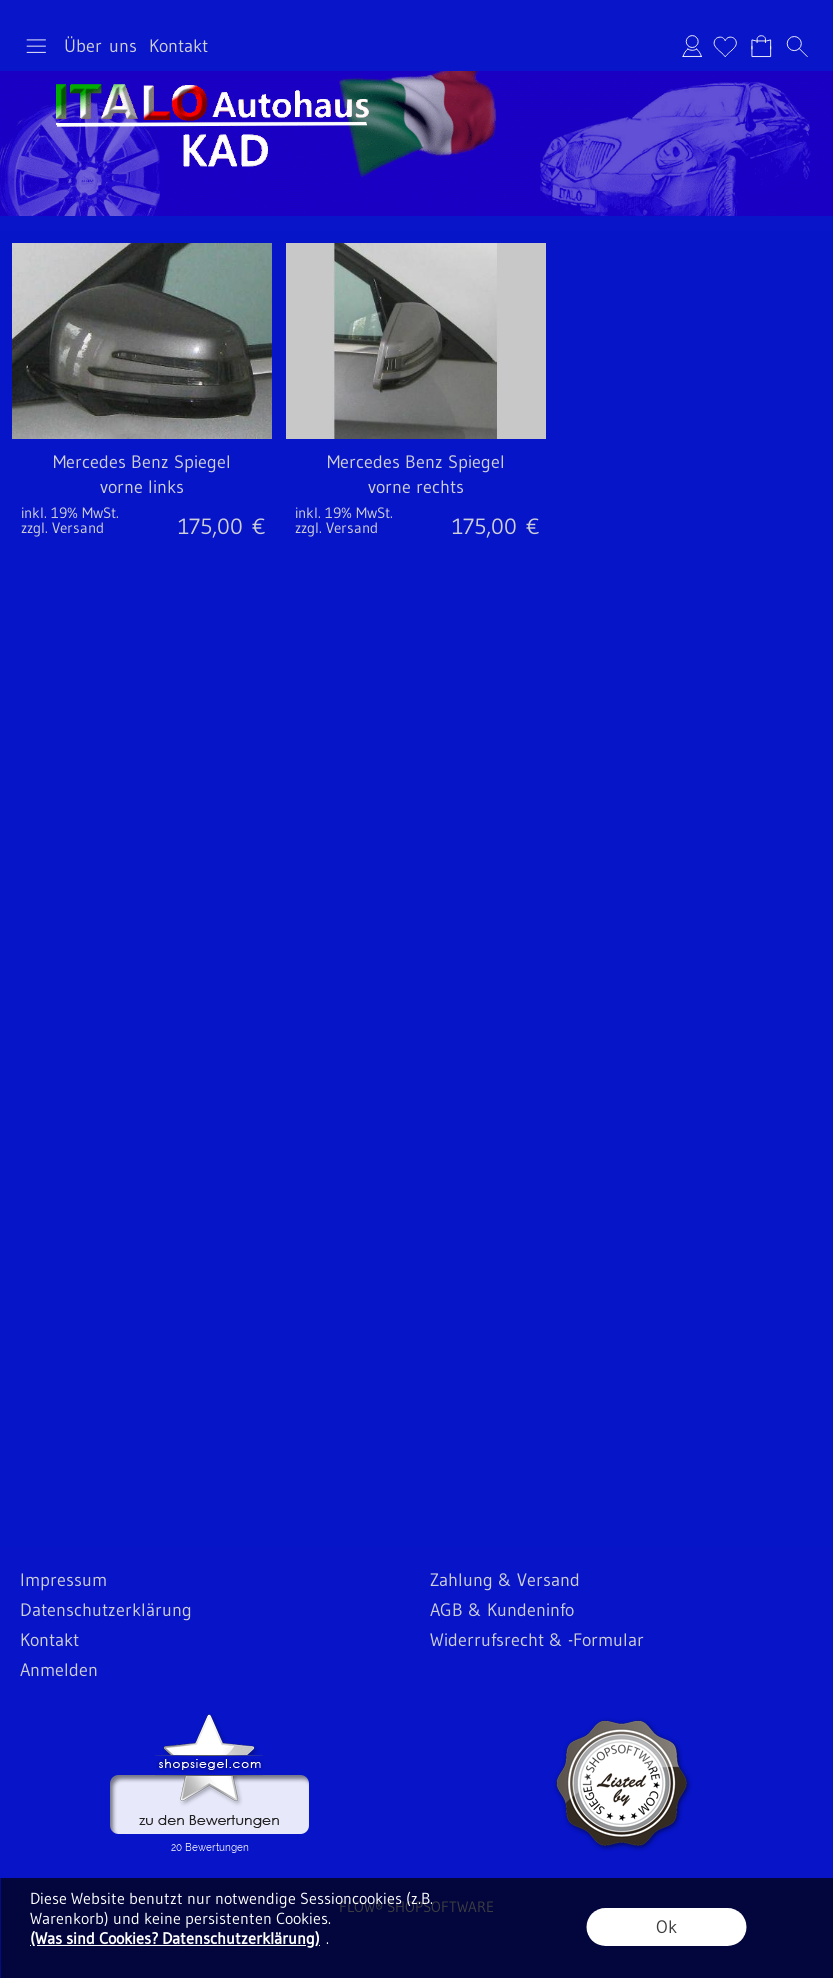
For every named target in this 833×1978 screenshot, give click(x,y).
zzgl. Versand (62, 527)
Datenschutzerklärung (106, 1610)
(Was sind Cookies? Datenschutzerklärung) (175, 1938)
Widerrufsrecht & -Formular (537, 1640)
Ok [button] (666, 1927)
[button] (36, 46)
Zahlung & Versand (505, 1580)
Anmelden (692, 46)
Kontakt (178, 46)
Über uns (100, 46)
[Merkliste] (725, 46)
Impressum (63, 1580)
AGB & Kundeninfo (502, 1610)
